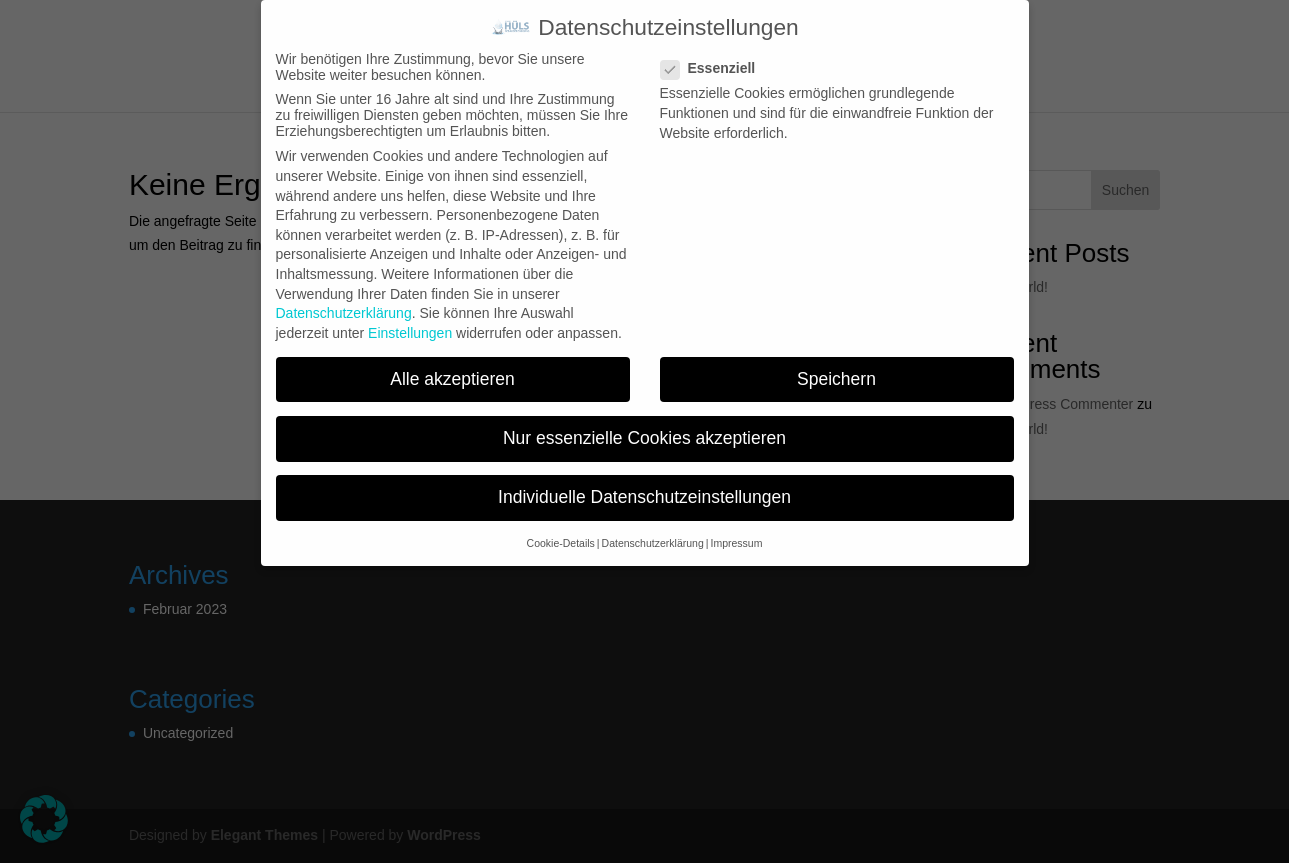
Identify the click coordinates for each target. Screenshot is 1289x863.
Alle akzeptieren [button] (452, 379)
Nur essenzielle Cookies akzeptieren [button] (644, 438)
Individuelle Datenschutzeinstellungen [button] (644, 497)
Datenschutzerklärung (344, 313)
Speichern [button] (836, 379)
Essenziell (716, 68)
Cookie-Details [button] (561, 543)
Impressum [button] (736, 543)
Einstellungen (410, 333)
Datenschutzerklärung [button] (653, 543)
